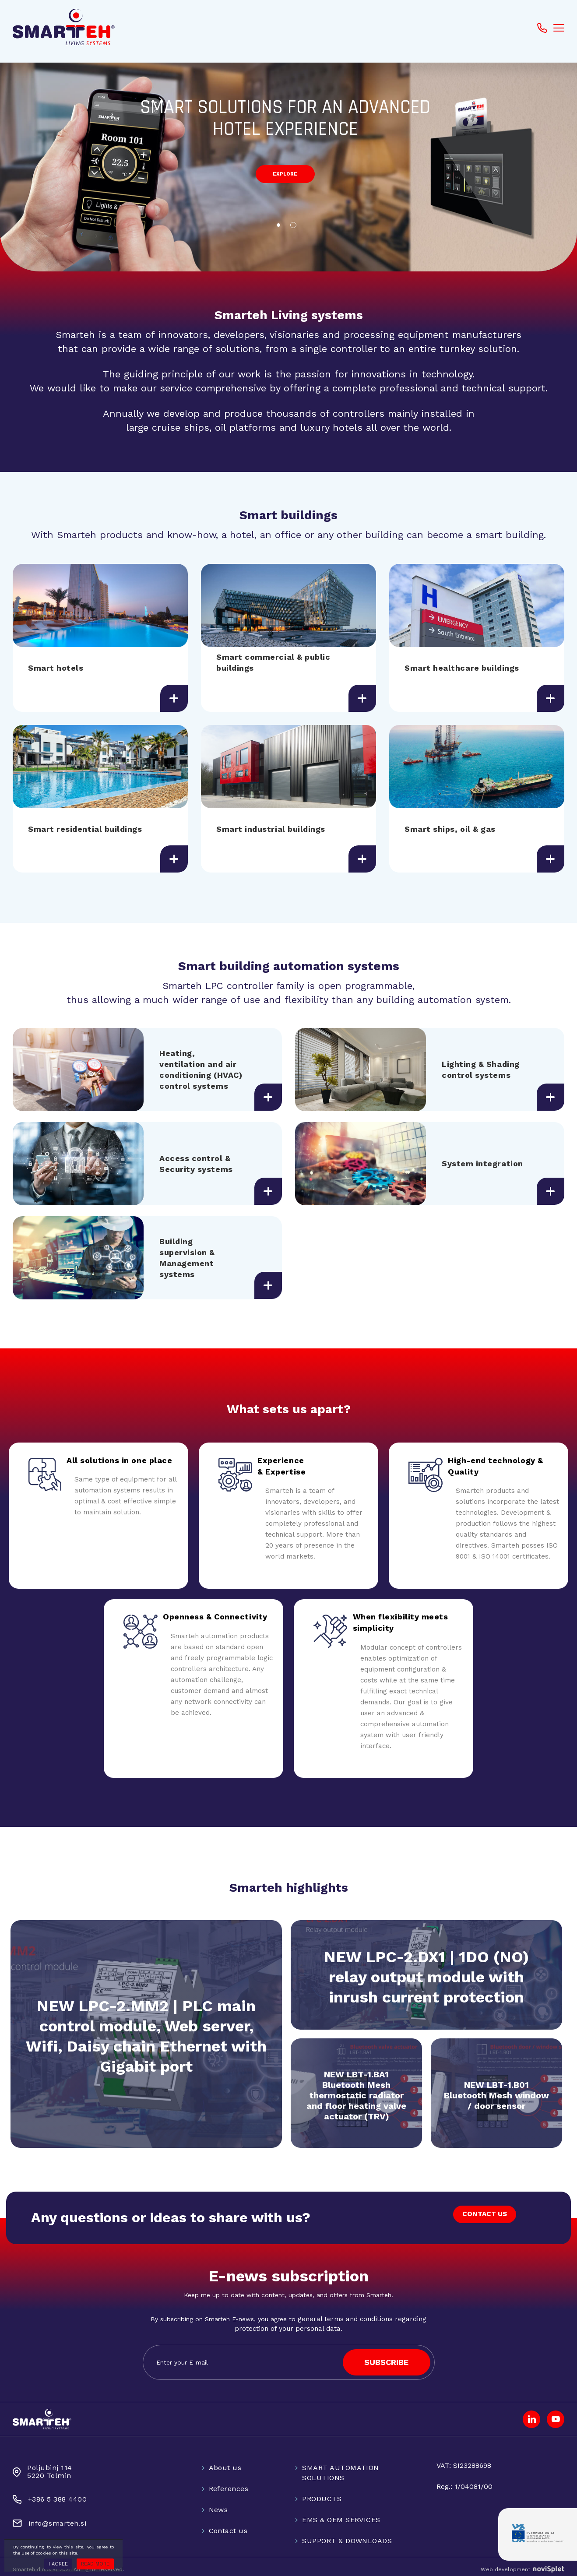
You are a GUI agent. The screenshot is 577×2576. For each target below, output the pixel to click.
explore (285, 177)
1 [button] (281, 227)
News (218, 2503)
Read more (95, 2564)
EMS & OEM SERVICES (341, 2513)
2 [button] (296, 227)
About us (225, 2461)
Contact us (228, 2524)
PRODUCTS (321, 2492)
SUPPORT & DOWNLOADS (347, 2534)
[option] (288, 162)
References (229, 2482)
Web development (522, 2563)
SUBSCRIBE (386, 2355)
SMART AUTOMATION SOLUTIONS (340, 2466)
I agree (58, 2564)
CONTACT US (481, 2212)
